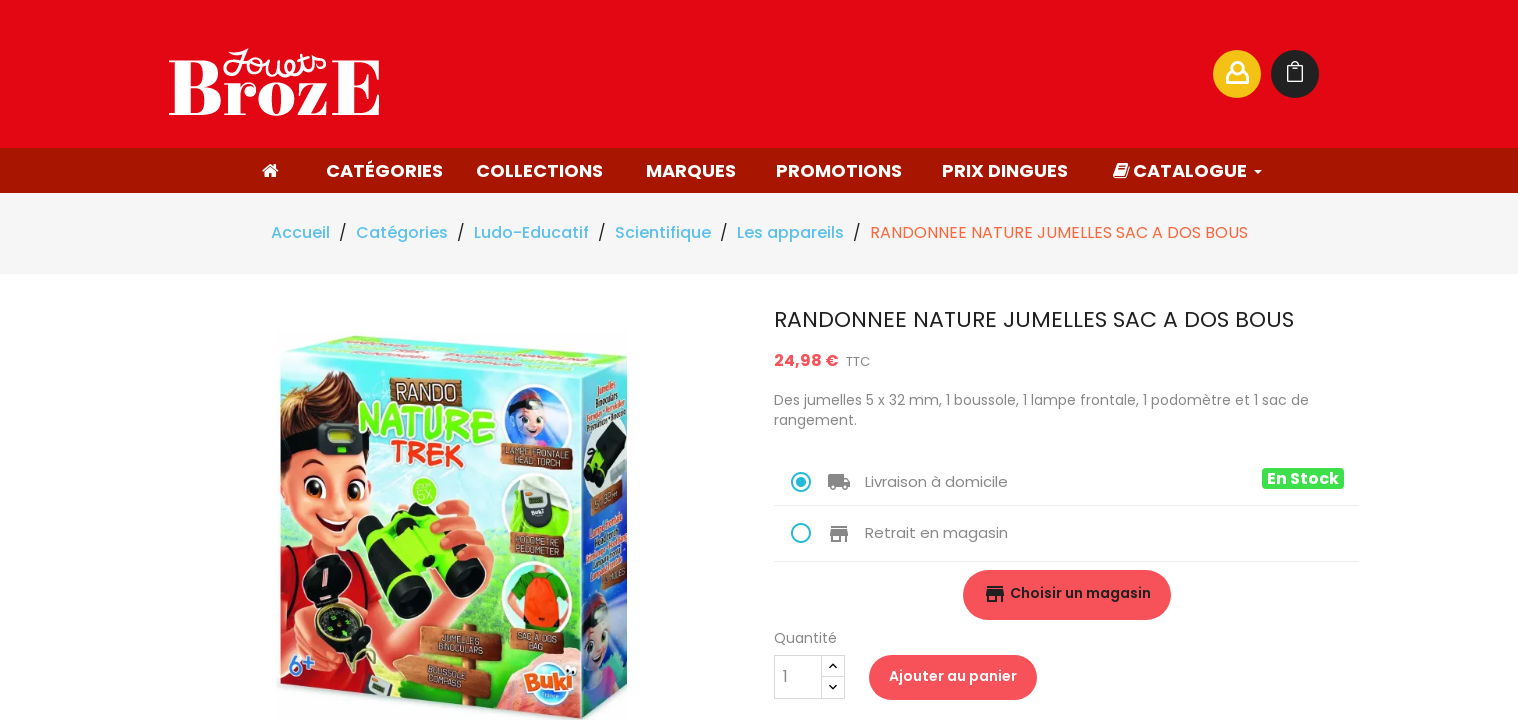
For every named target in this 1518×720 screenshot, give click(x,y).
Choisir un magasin (1067, 594)
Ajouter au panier (953, 676)
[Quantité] (798, 677)
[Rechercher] (1003, 74)
